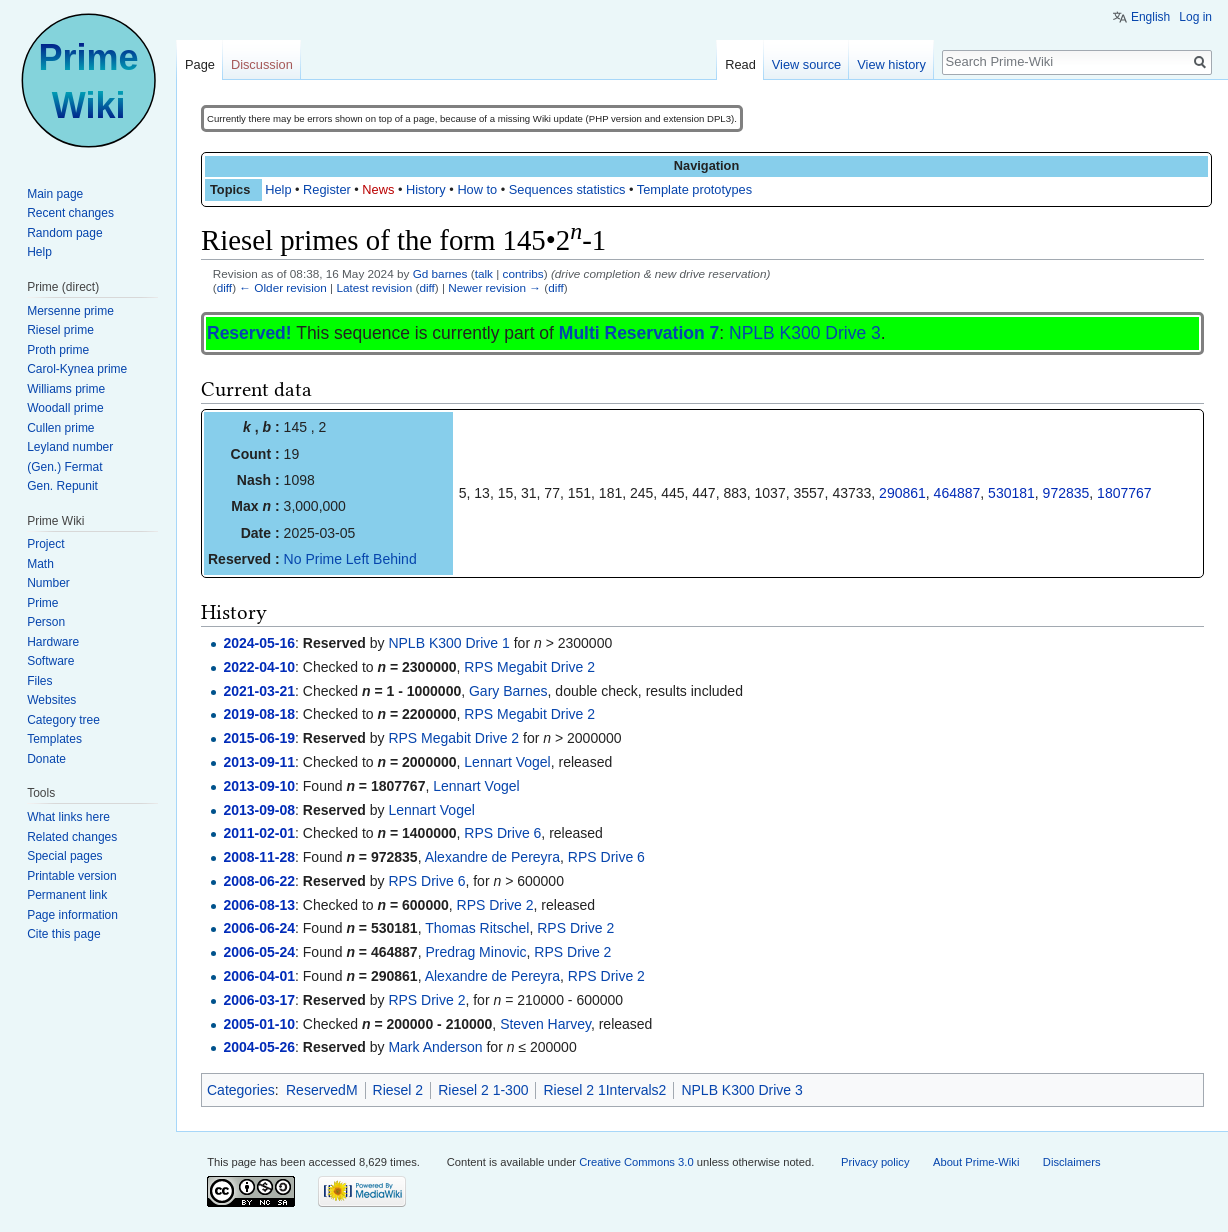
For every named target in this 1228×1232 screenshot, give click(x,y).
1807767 (1124, 493)
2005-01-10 (259, 1024)
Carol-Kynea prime (77, 369)
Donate (46, 759)
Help (278, 189)
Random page (64, 233)
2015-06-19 (259, 738)
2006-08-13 (259, 905)
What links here (68, 817)
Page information (72, 915)
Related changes (72, 837)
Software (50, 661)
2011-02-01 (259, 833)
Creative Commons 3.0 (636, 1162)
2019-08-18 (259, 714)
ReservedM (322, 1090)
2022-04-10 (259, 667)
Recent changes (70, 213)
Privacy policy (875, 1162)
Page (200, 64)
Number (48, 583)
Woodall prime (65, 408)
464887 (957, 493)
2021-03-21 (259, 691)
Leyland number (70, 447)
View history (891, 64)
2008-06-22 (259, 881)
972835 (1066, 493)
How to (477, 189)
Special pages (64, 856)
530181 (1011, 493)
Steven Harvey (545, 1024)
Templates (54, 739)
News (378, 189)
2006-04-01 (259, 976)
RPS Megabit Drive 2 (529, 667)
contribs (523, 273)
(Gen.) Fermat (64, 467)
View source (806, 64)
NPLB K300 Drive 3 (805, 333)
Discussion (262, 64)
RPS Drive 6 (502, 833)
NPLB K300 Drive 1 (448, 643)
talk (484, 273)
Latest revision (374, 287)
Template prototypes (694, 189)
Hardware (53, 642)
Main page (55, 194)
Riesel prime (60, 330)
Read (740, 64)
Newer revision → (494, 287)
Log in (1195, 17)
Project (45, 544)
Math (40, 564)
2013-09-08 (259, 810)
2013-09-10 (259, 786)
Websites (51, 700)
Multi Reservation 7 (639, 333)
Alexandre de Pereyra (492, 857)
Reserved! (249, 333)
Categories (241, 1090)
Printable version (71, 876)
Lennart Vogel (507, 762)
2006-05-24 (259, 952)
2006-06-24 (259, 928)
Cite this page (63, 934)
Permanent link (67, 895)
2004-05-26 (259, 1047)
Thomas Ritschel (477, 928)
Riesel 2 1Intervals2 (604, 1090)
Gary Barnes (508, 691)
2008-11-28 (259, 857)
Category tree (63, 720)
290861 (902, 493)
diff (224, 287)
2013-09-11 (259, 762)
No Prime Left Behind (350, 559)
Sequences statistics (567, 189)
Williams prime (66, 389)
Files (39, 681)
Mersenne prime (70, 311)
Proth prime (58, 350)
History (426, 189)
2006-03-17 (259, 1000)
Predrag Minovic (475, 952)
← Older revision (283, 287)
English (1150, 17)
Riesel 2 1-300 (483, 1090)
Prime (42, 603)
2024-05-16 (259, 643)
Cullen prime (60, 428)
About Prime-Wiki (976, 1162)
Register (327, 189)
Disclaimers (1072, 1162)
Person (46, 622)
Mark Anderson (435, 1047)
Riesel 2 (398, 1090)
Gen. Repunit (62, 486)
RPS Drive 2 (495, 905)
